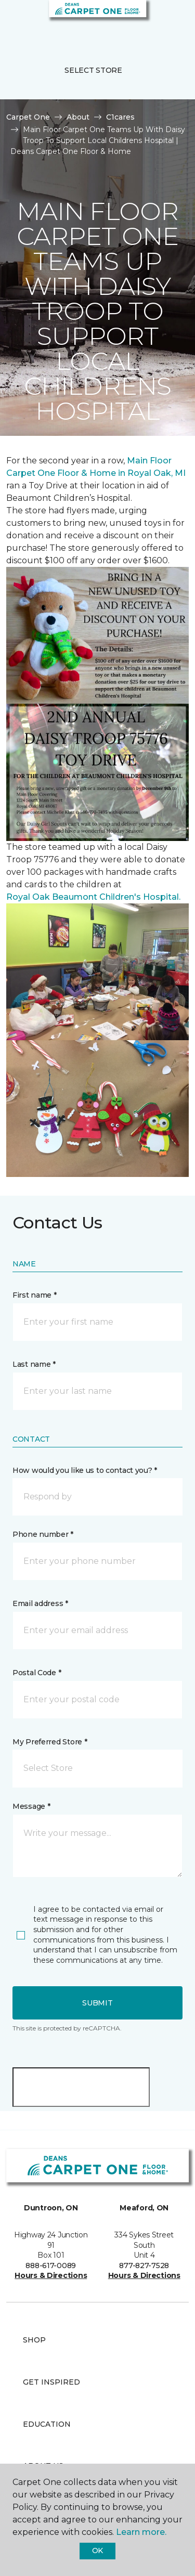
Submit (97, 2003)
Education (47, 2424)
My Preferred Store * (49, 1741)
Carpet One (28, 117)
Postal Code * (36, 1672)
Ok (97, 2550)
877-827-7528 (144, 2265)
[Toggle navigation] (15, 21)
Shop (34, 2340)
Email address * (40, 1603)
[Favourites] (168, 21)
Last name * (34, 1364)
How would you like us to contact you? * (84, 1470)
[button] (155, 21)
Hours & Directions (51, 2275)
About (78, 117)
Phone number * (42, 1534)
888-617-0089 (50, 2265)
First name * (34, 1295)
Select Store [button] (93, 70)
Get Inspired (51, 2382)
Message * (31, 1806)
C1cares (120, 117)
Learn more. (141, 2532)
